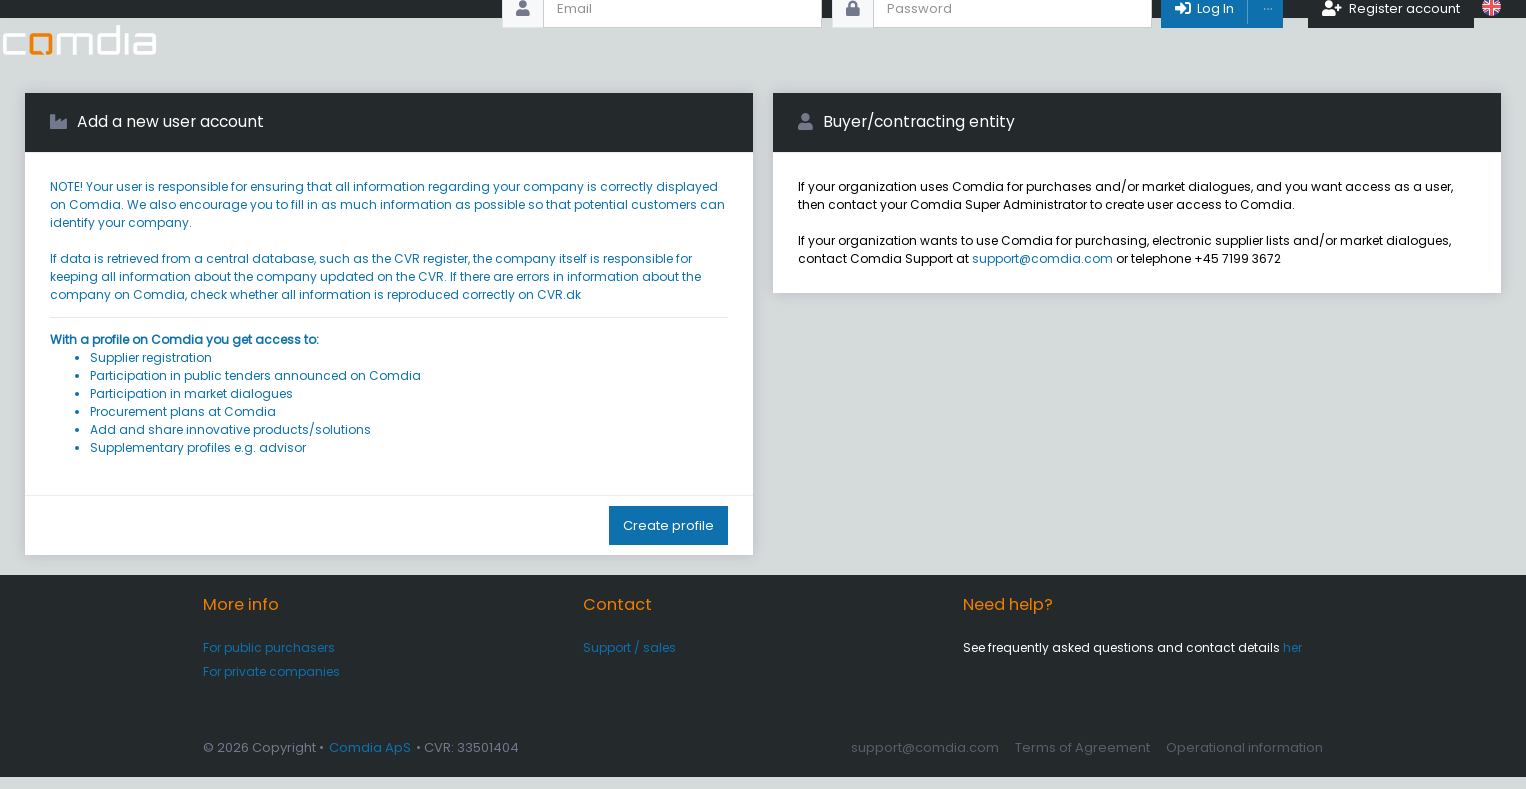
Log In (1204, 39)
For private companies (271, 683)
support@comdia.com (1042, 270)
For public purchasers (269, 658)
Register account (1392, 39)
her (1292, 658)
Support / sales (629, 658)
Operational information (1244, 758)
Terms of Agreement (1082, 758)
